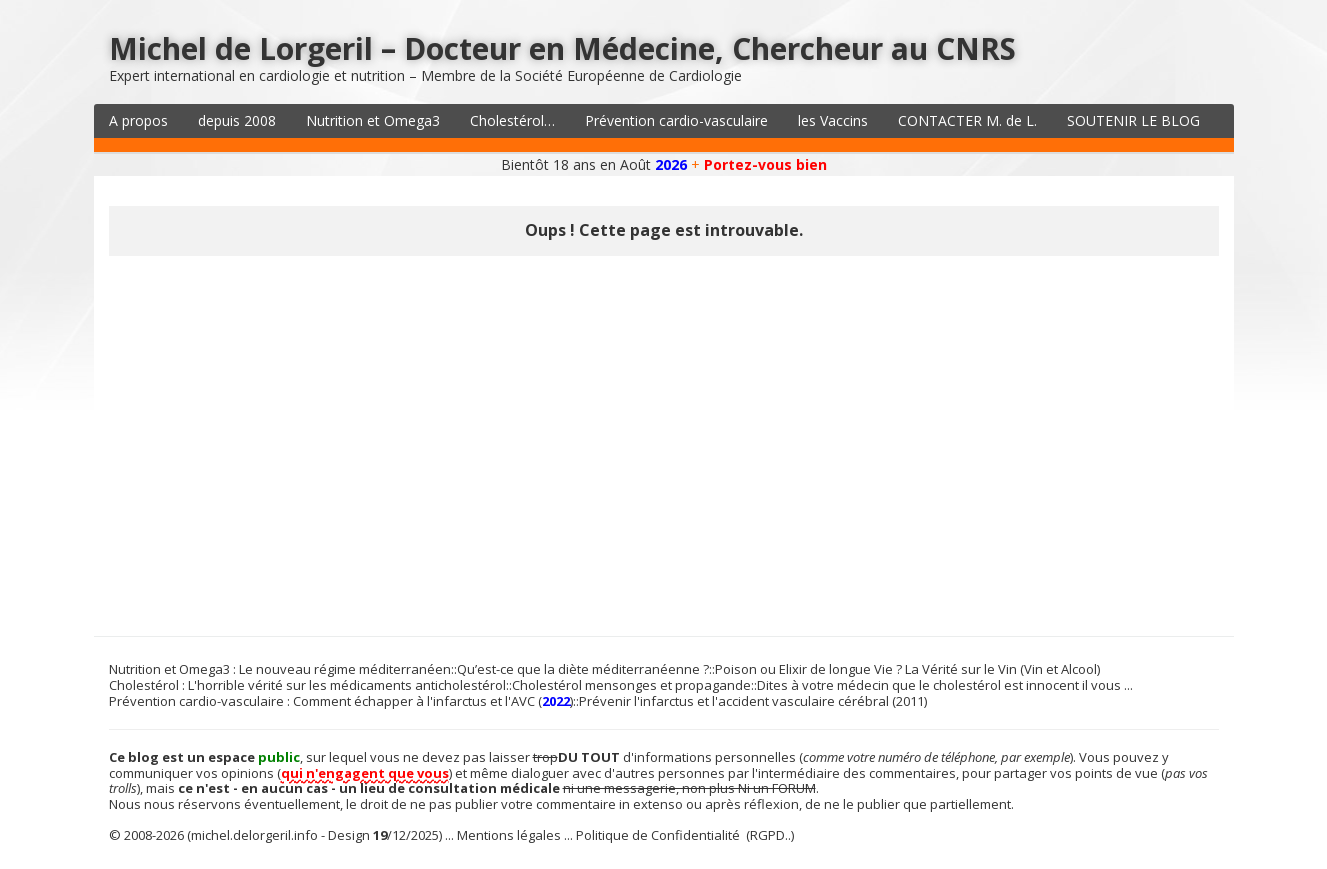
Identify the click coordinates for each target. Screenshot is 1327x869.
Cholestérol (144, 685)
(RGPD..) (770, 835)
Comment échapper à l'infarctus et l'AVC (414, 701)
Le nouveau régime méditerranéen (345, 669)
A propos (138, 120)
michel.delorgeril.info (254, 835)
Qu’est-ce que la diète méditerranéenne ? (583, 669)
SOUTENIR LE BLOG (1133, 120)
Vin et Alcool (1060, 669)
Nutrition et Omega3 (373, 120)
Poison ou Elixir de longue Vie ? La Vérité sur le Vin (866, 669)
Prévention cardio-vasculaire (676, 120)
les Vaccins (833, 120)
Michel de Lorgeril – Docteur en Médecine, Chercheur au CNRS (562, 48)
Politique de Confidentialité (658, 835)
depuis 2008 (237, 120)
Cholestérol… (512, 120)
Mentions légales (509, 835)
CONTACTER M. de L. (967, 120)
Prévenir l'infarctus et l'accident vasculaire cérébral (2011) (753, 701)
